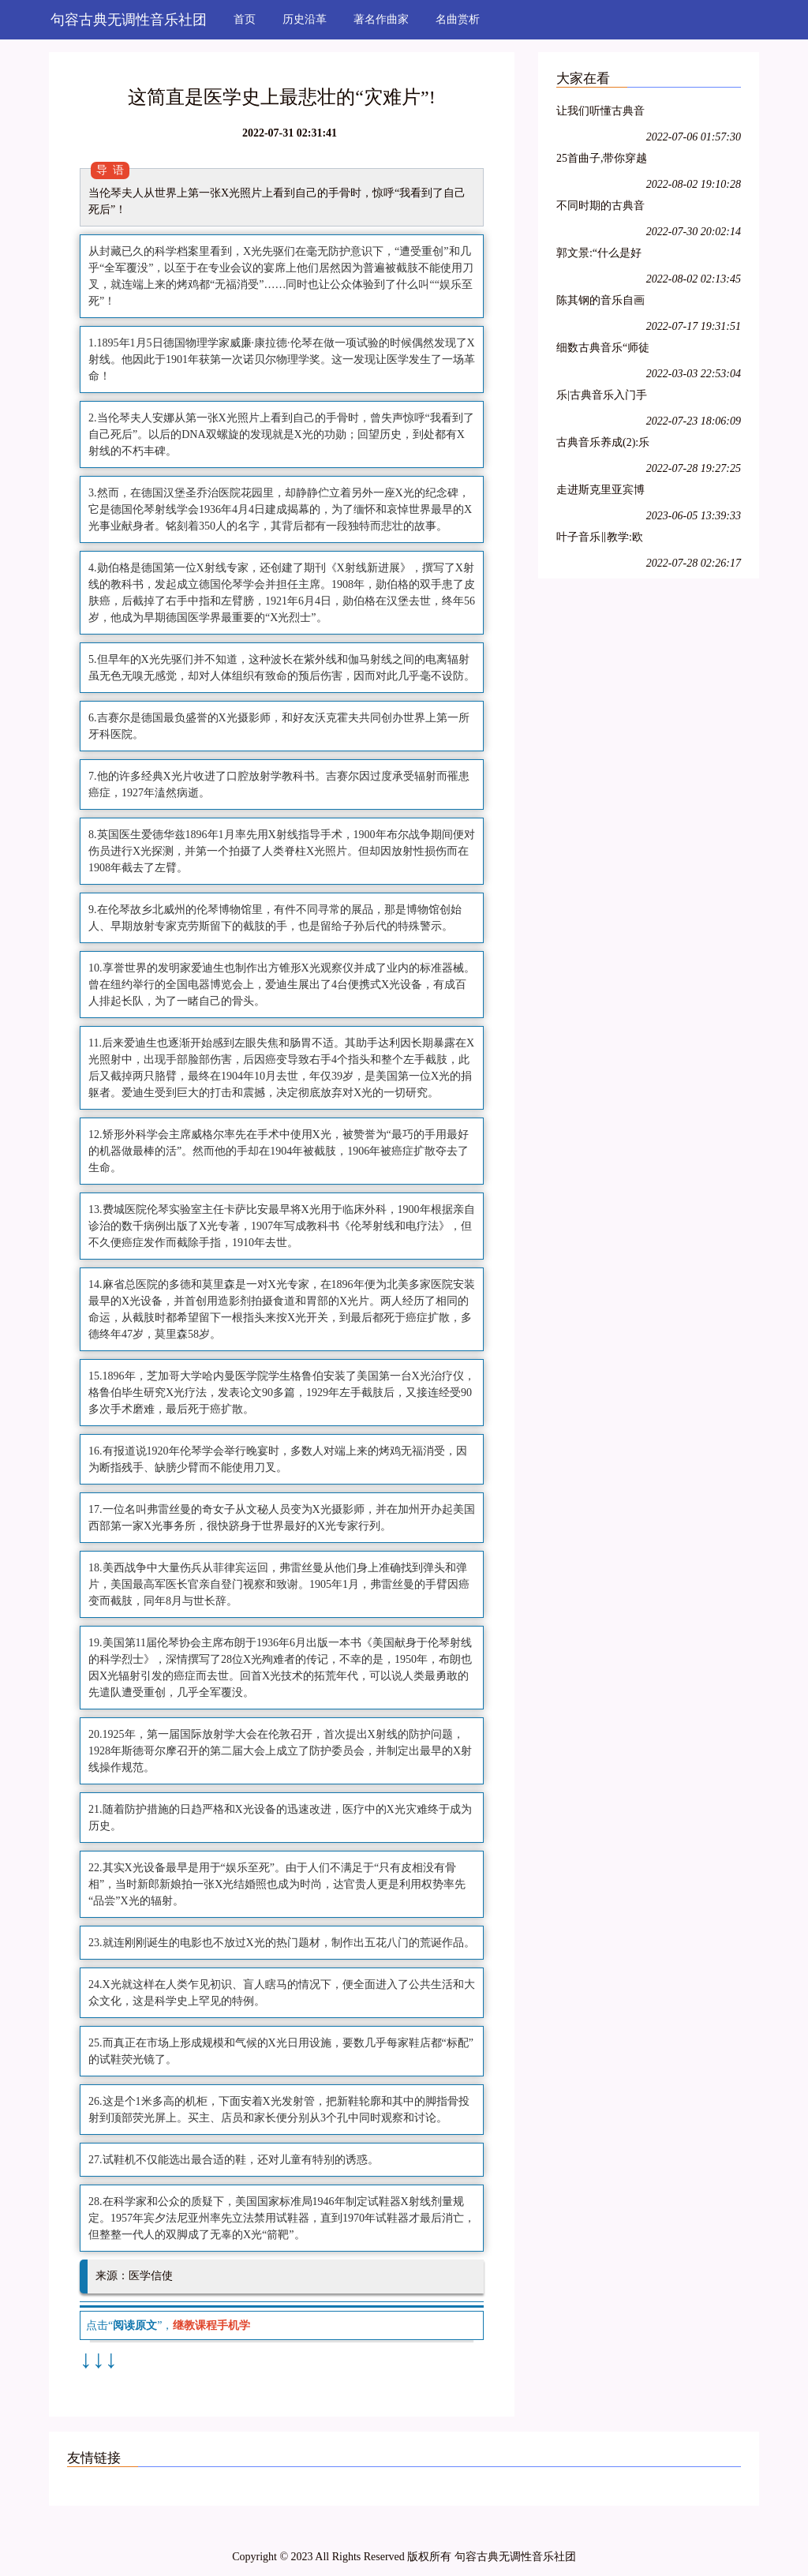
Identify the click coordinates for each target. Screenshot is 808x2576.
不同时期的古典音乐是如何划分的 (600, 208)
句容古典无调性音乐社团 (128, 20)
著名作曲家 (381, 19)
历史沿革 (304, 19)
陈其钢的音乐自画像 (600, 302)
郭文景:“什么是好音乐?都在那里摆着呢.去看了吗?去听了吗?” (602, 255)
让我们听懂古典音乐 (600, 113)
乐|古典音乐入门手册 (601, 397)
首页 (245, 19)
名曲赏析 (458, 19)
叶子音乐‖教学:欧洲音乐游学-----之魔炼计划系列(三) (599, 539)
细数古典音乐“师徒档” (602, 350)
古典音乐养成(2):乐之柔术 (602, 444)
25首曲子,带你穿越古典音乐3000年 (602, 160)
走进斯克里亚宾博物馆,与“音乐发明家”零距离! (600, 492)
